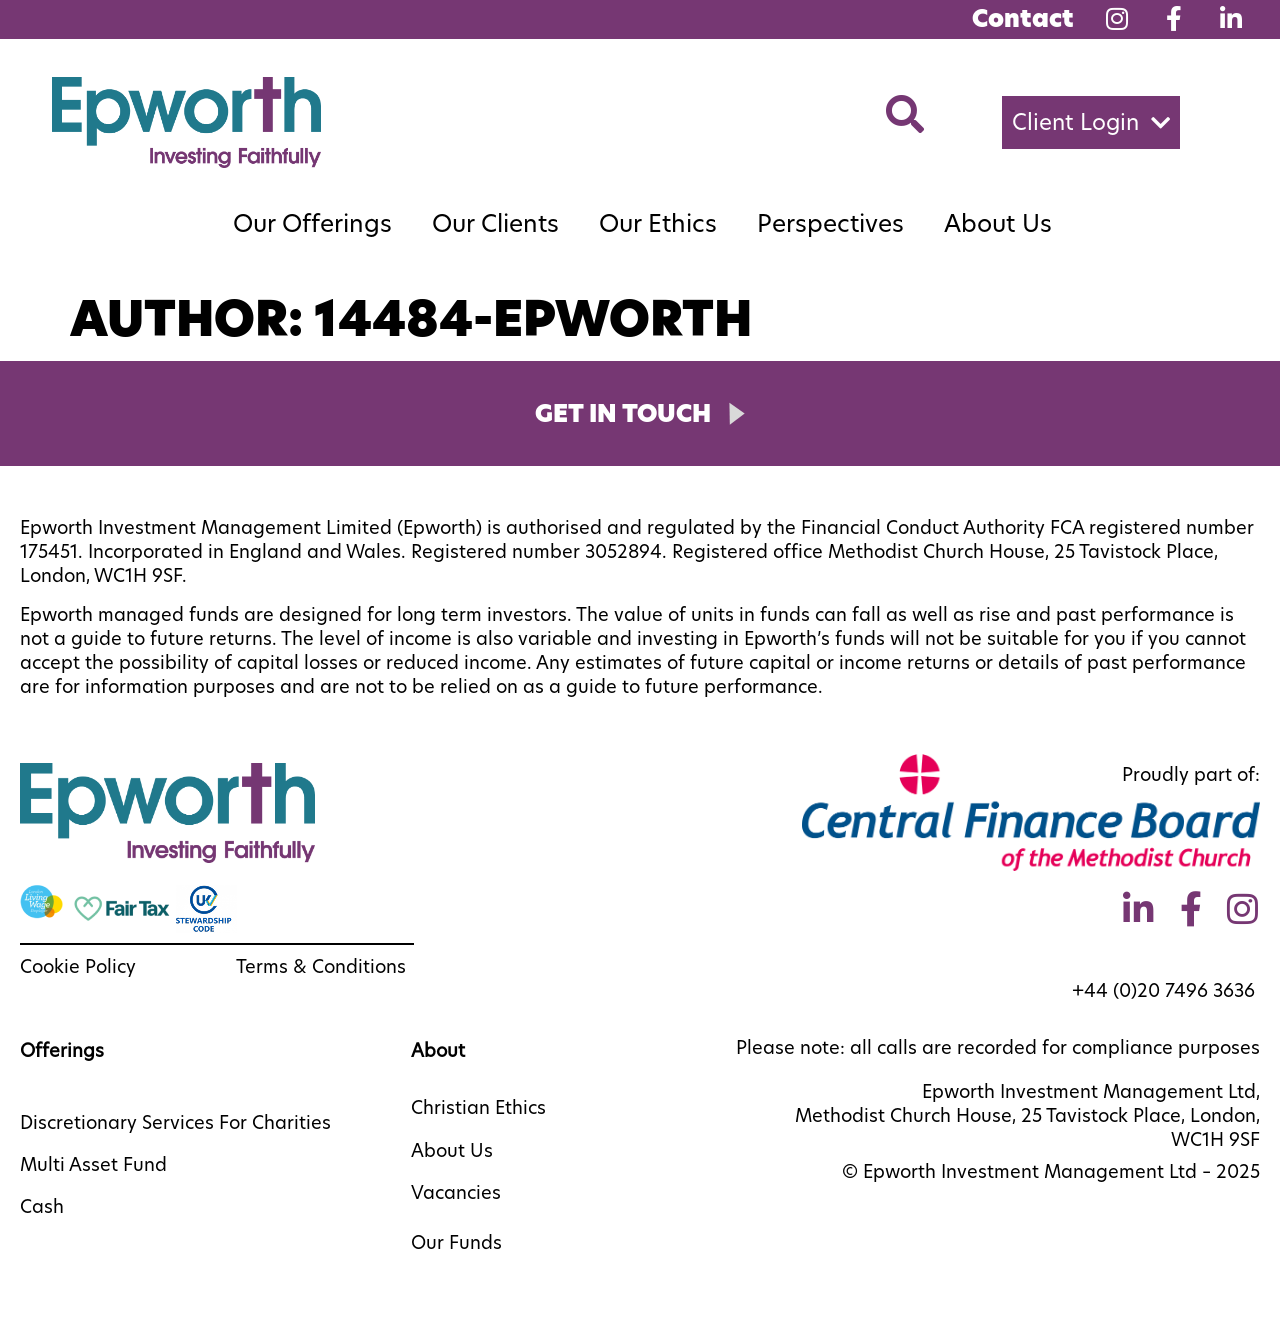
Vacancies (456, 1192)
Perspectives (830, 223)
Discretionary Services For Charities (175, 1122)
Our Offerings (312, 223)
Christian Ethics (478, 1107)
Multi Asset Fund (93, 1164)
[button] (1091, 122)
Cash (42, 1206)
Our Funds (456, 1242)
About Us (998, 223)
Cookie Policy (78, 967)
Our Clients (495, 223)
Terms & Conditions (321, 967)
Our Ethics (658, 223)
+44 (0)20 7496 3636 (1166, 990)
